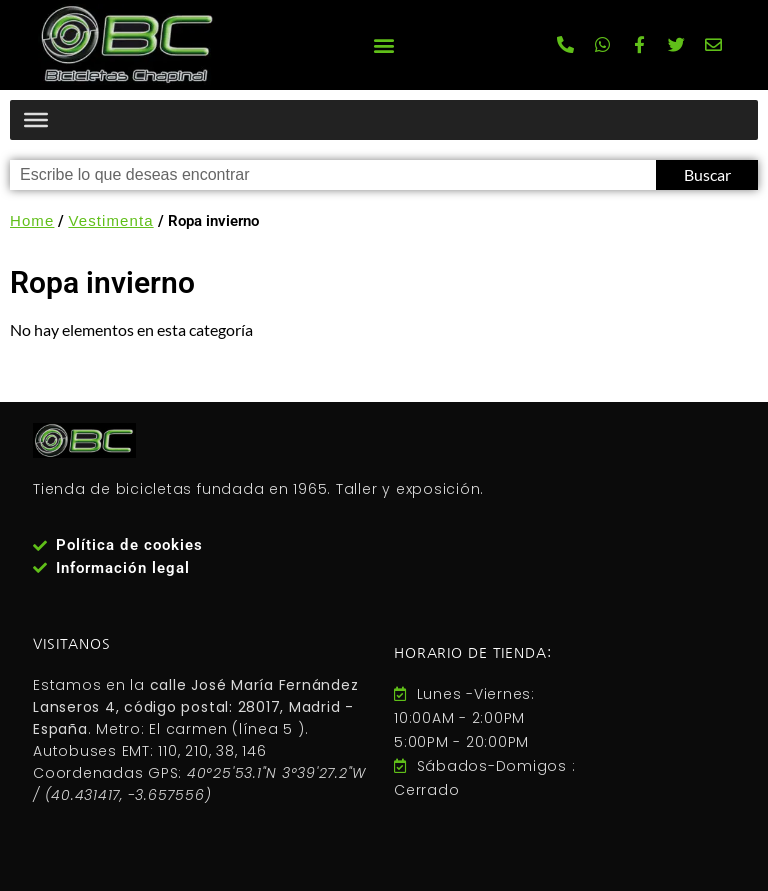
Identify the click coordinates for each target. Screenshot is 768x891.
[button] (383, 44)
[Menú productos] (36, 120)
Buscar (707, 174)
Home (32, 220)
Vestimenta (110, 220)
